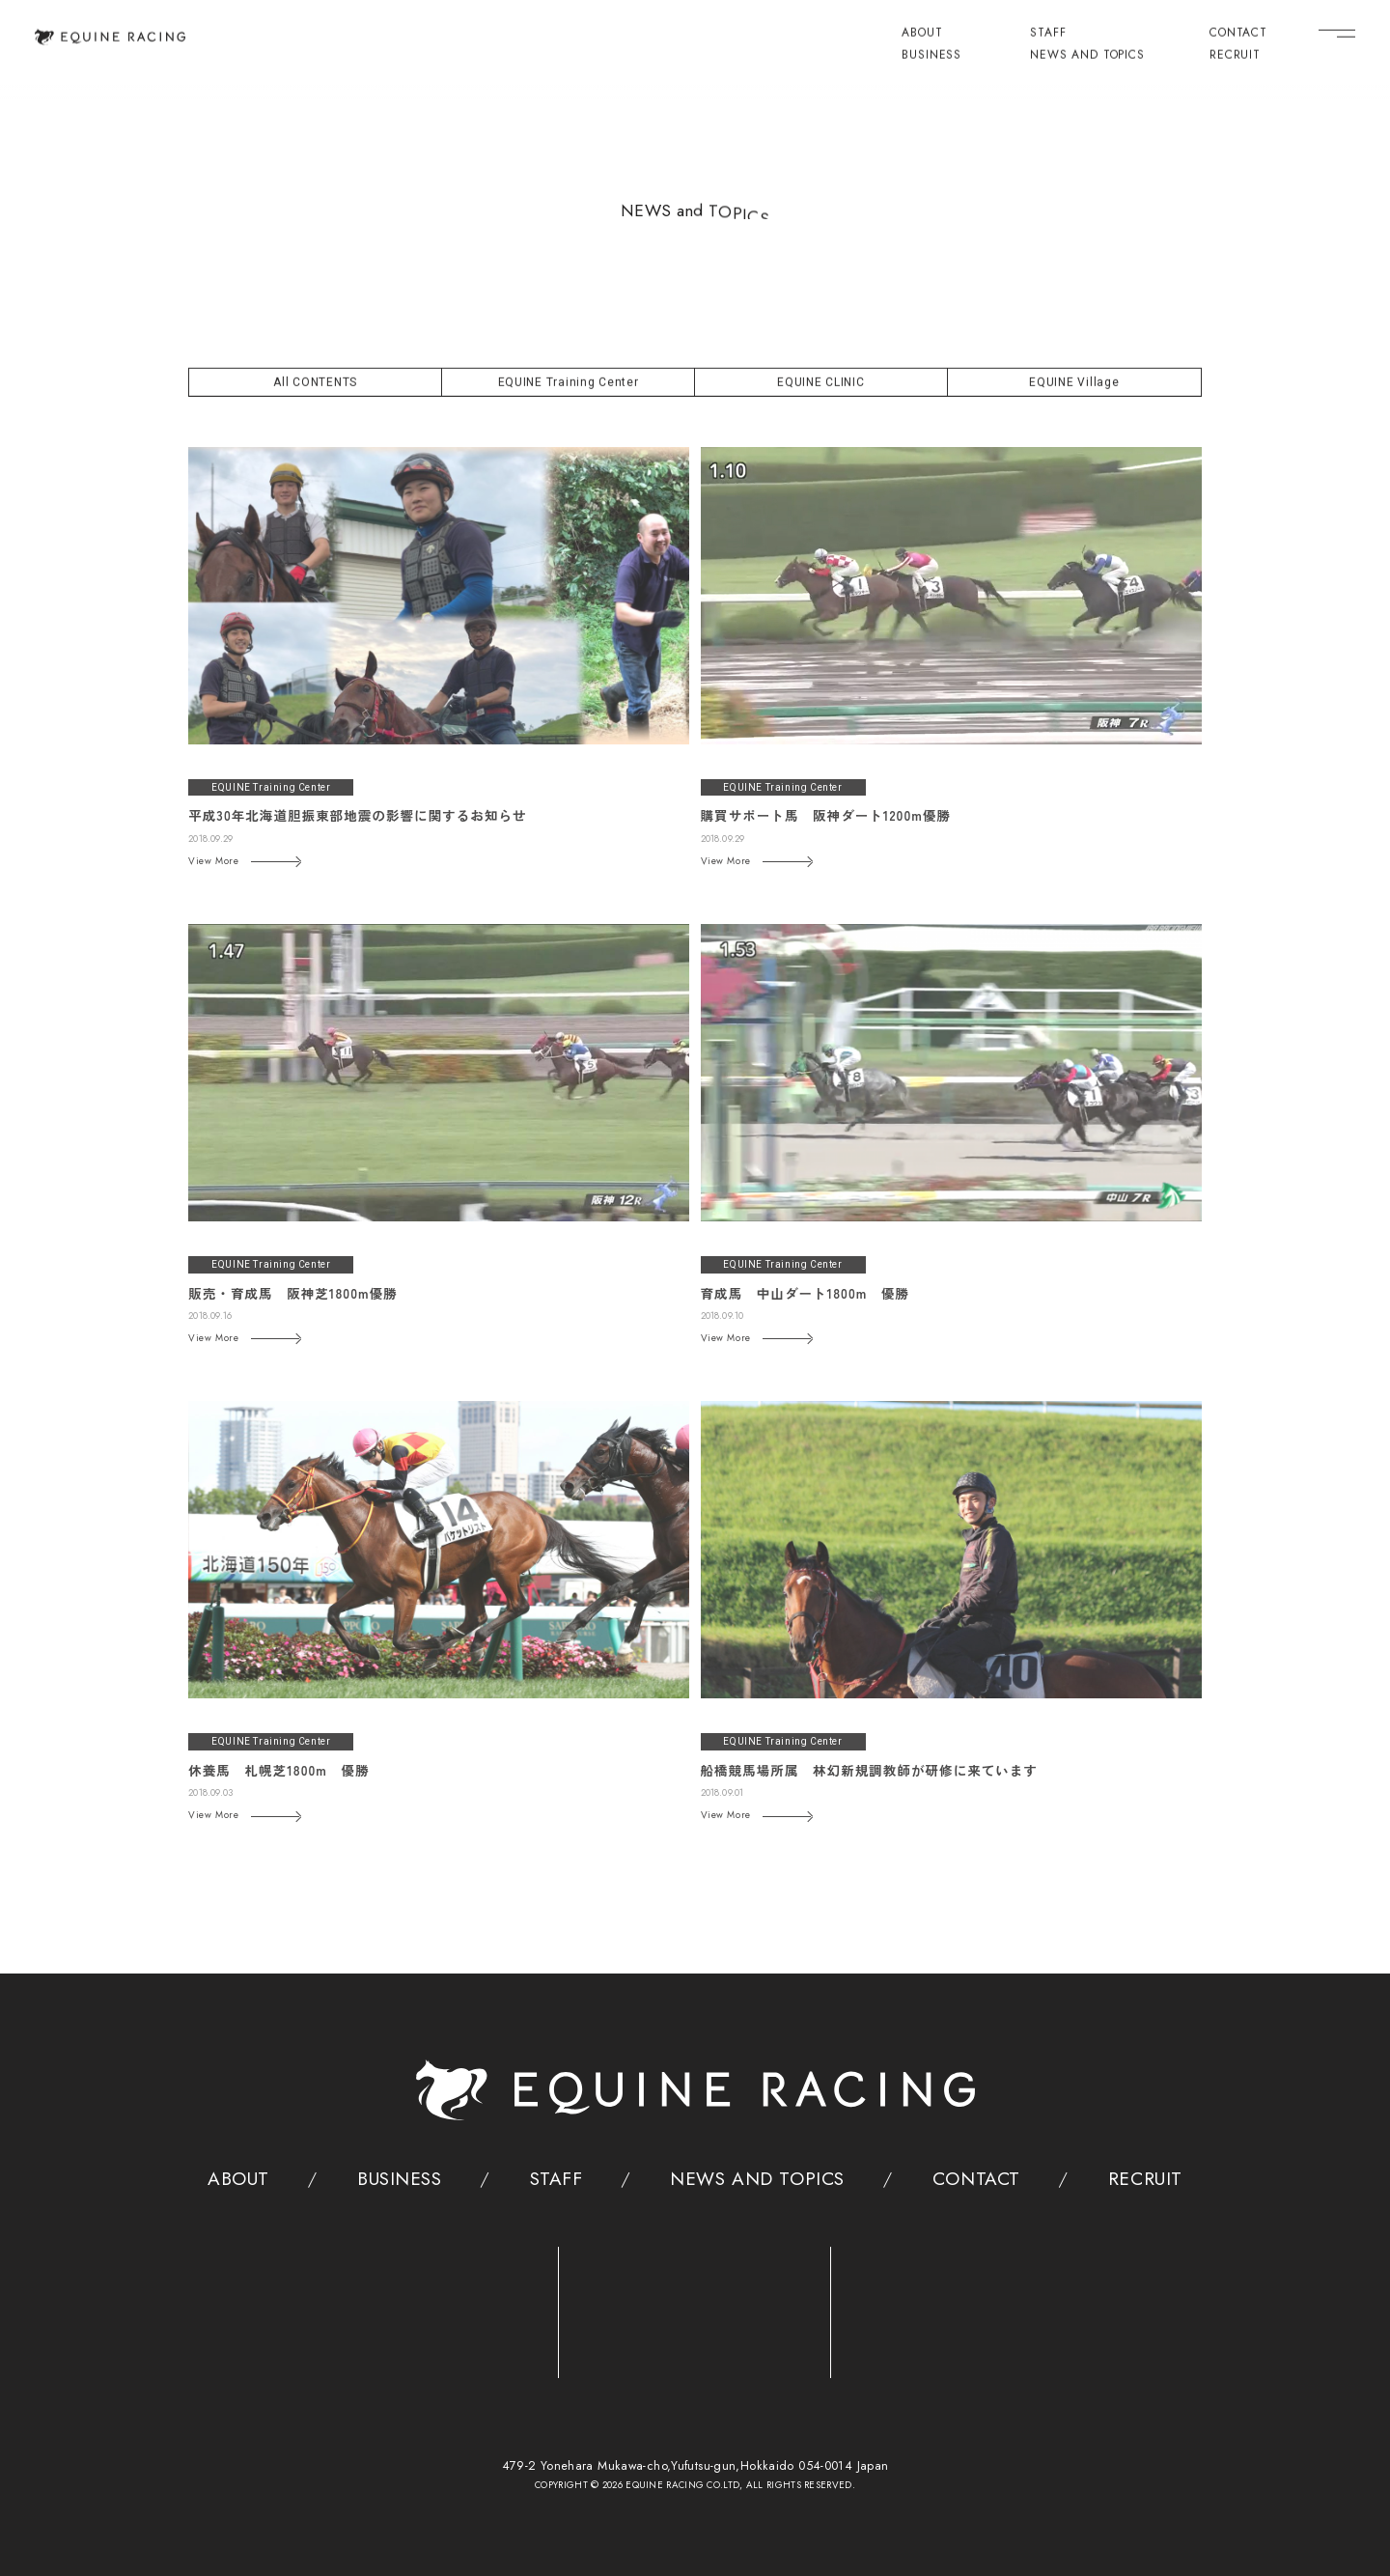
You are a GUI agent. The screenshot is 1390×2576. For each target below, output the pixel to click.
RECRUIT (1235, 55)
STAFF (1048, 33)
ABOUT (922, 33)
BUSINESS (931, 55)
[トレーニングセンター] (423, 2304)
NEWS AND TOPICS (1087, 55)
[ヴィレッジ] (967, 2305)
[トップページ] (110, 36)
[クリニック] (695, 2304)
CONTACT (1238, 33)
